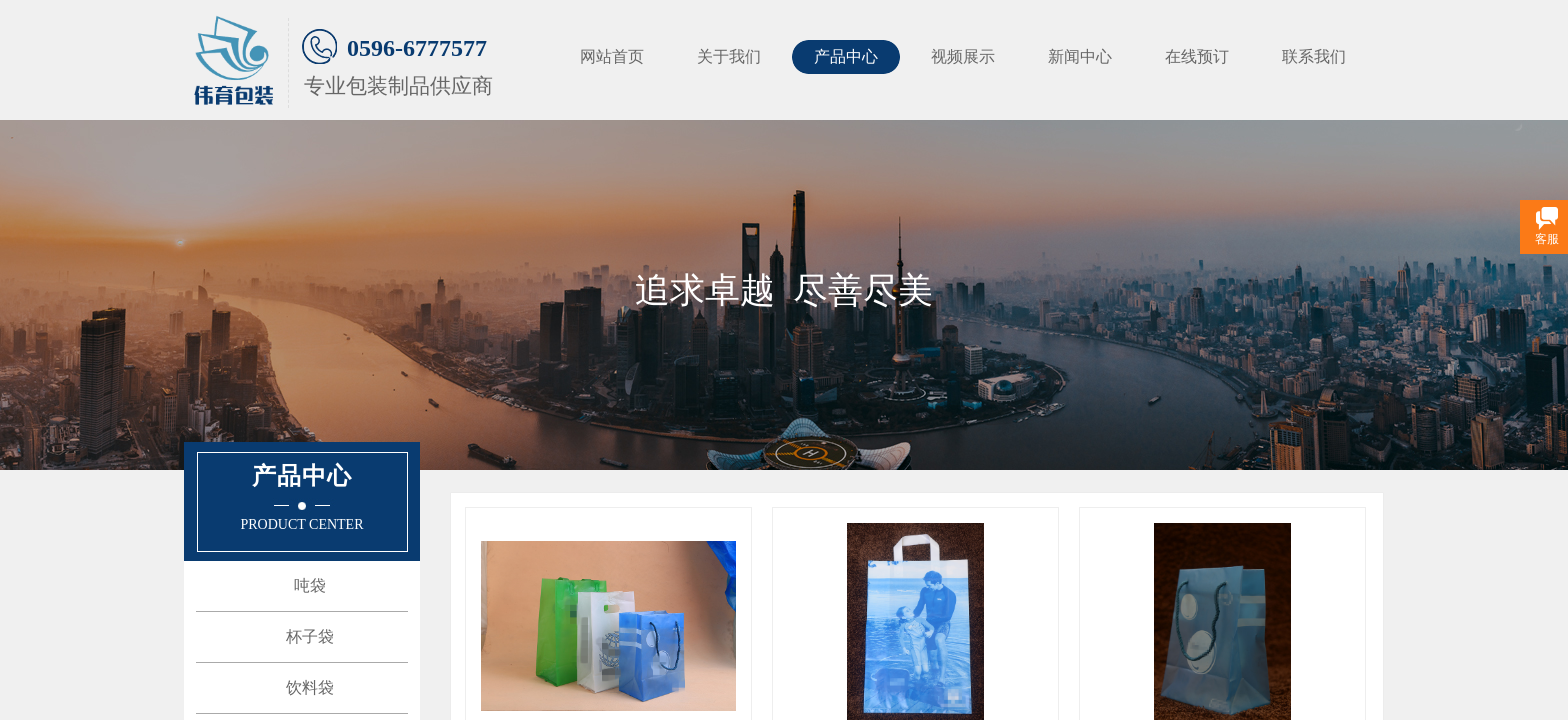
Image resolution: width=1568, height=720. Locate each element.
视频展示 (963, 56)
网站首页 (612, 56)
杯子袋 (310, 636)
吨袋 (310, 585)
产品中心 (846, 56)
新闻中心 (1080, 56)
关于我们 (729, 56)
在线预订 (1197, 56)
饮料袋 (310, 687)
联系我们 (1314, 56)
